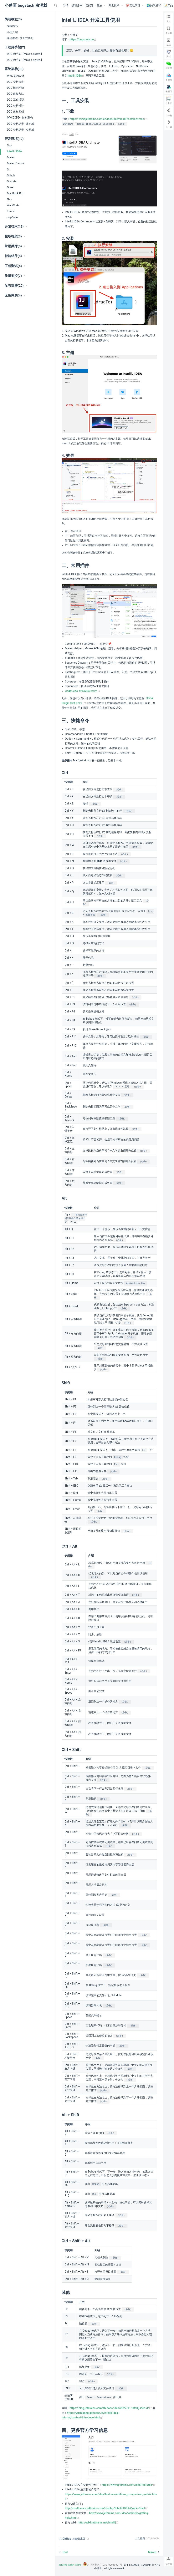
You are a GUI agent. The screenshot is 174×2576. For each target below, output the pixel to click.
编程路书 (77, 5)
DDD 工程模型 (15, 99)
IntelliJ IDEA (14, 151)
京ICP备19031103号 (70, 2564)
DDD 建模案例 (15, 111)
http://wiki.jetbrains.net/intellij (99, 2522)
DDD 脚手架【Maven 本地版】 (25, 53)
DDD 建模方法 (15, 93)
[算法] (101, 5)
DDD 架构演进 (15, 81)
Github (11, 175)
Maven (11, 157)
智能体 (89, 5)
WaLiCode (13, 205)
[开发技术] (116, 5)
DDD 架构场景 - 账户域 (20, 123)
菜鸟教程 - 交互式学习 (20, 38)
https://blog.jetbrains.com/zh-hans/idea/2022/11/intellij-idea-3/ (111, 2408)
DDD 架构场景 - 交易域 (20, 129)
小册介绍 (12, 32)
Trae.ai (11, 211)
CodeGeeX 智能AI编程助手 (82, 691)
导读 (66, 5)
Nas (9, 199)
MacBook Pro (15, 193)
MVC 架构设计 (15, 75)
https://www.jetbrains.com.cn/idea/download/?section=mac (109, 119)
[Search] (56, 5)
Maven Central (15, 163)
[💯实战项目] (135, 5)
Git (8, 169)
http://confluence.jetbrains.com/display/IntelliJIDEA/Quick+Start (106, 2508)
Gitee (10, 187)
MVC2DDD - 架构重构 (20, 117)
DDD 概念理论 (15, 87)
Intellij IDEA (77, 75)
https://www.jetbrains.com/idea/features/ (129, 2485)
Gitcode (11, 181)
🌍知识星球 (154, 5)
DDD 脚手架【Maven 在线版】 (25, 59)
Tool (9, 145)
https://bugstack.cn (83, 39)
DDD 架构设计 (15, 105)
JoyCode (12, 217)
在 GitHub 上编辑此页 (72, 2538)
